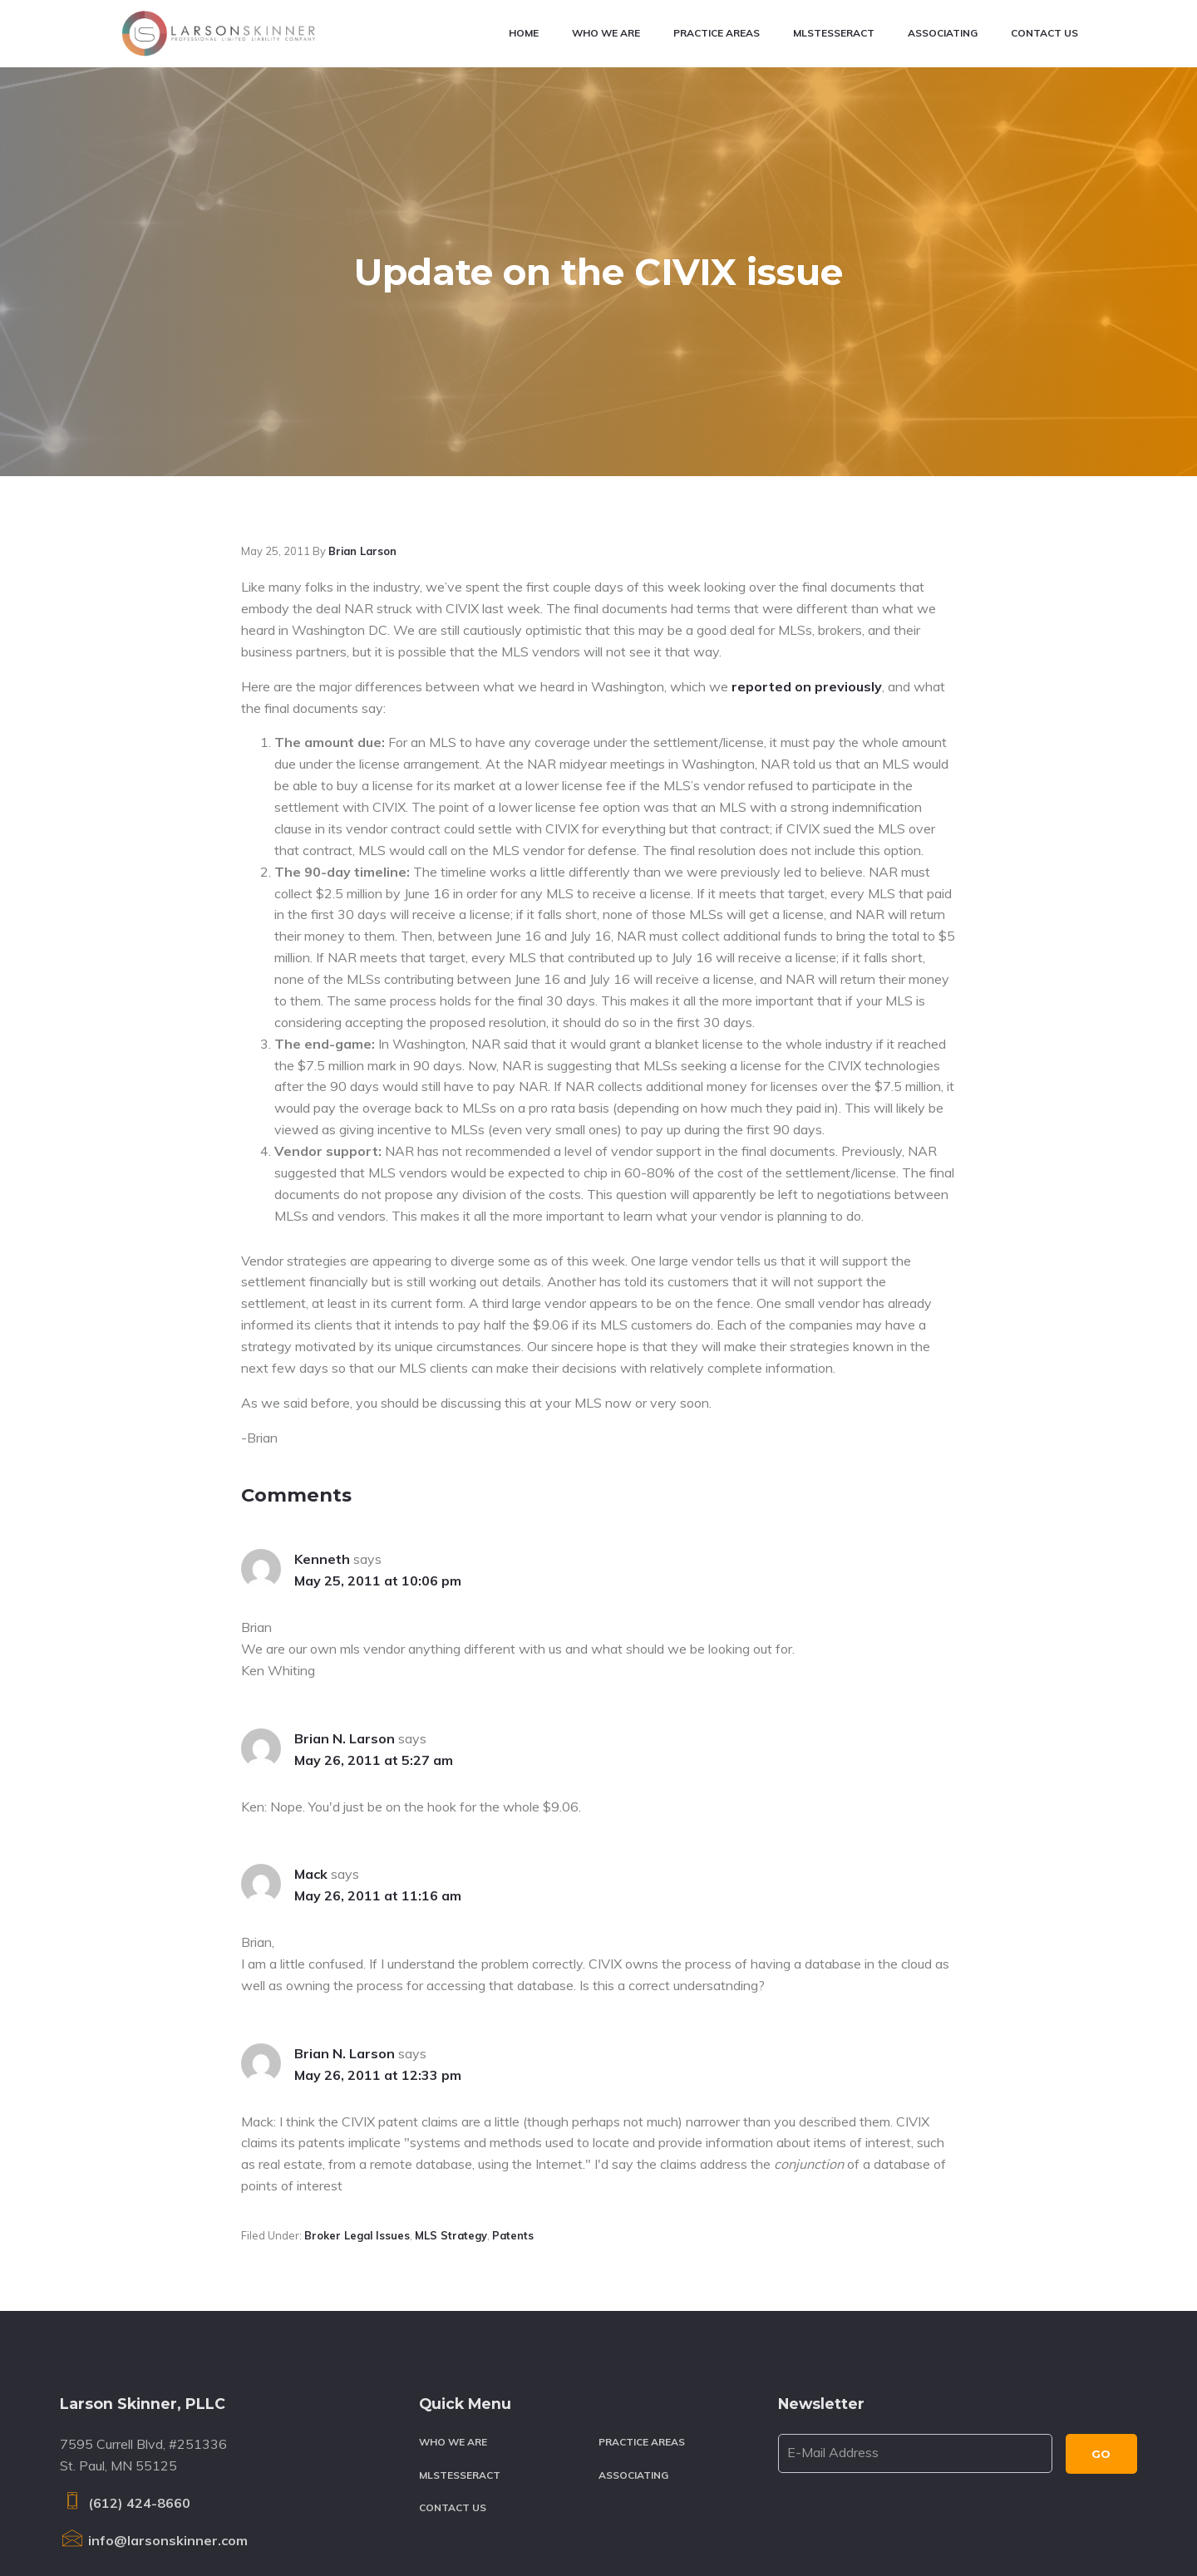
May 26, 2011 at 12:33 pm (377, 1914)
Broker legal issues (357, 2075)
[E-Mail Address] (915, 2293)
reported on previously (807, 526)
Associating (633, 2314)
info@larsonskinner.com (154, 2380)
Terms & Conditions (377, 2525)
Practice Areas (641, 2282)
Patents (513, 2075)
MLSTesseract (459, 2314)
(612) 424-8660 (125, 2343)
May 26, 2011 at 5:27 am (373, 1599)
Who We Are (453, 2282)
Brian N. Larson (344, 1578)
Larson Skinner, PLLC (186, 2525)
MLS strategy (451, 2075)
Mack (311, 1714)
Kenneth (322, 1399)
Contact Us (452, 2348)
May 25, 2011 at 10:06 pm (377, 1421)
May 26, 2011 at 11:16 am (377, 1736)
